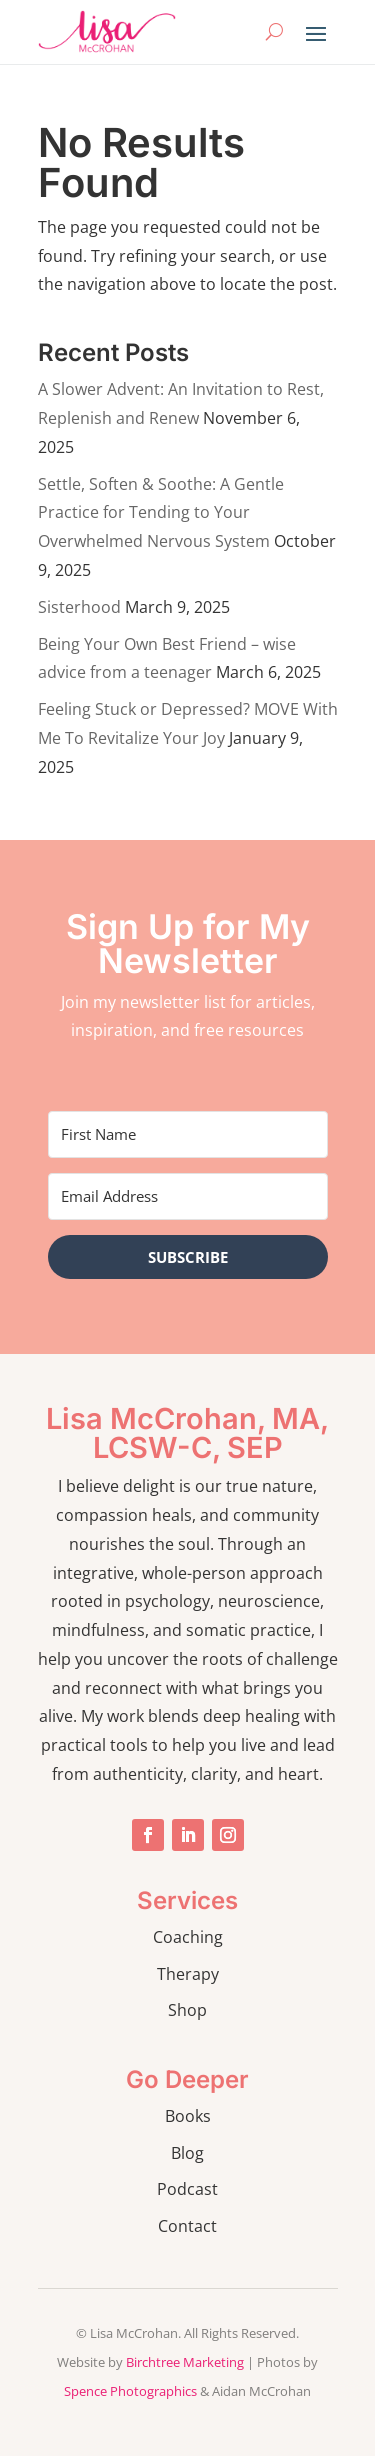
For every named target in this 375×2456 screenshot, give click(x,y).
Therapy (188, 1974)
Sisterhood (79, 607)
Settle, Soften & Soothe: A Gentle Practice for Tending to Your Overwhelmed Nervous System (161, 513)
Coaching (188, 1937)
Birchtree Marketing (185, 2362)
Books (188, 2116)
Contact (187, 2226)
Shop (187, 2010)
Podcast (187, 2189)
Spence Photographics (130, 2391)
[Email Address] (188, 1196)
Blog (187, 2153)
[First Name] (188, 1134)
